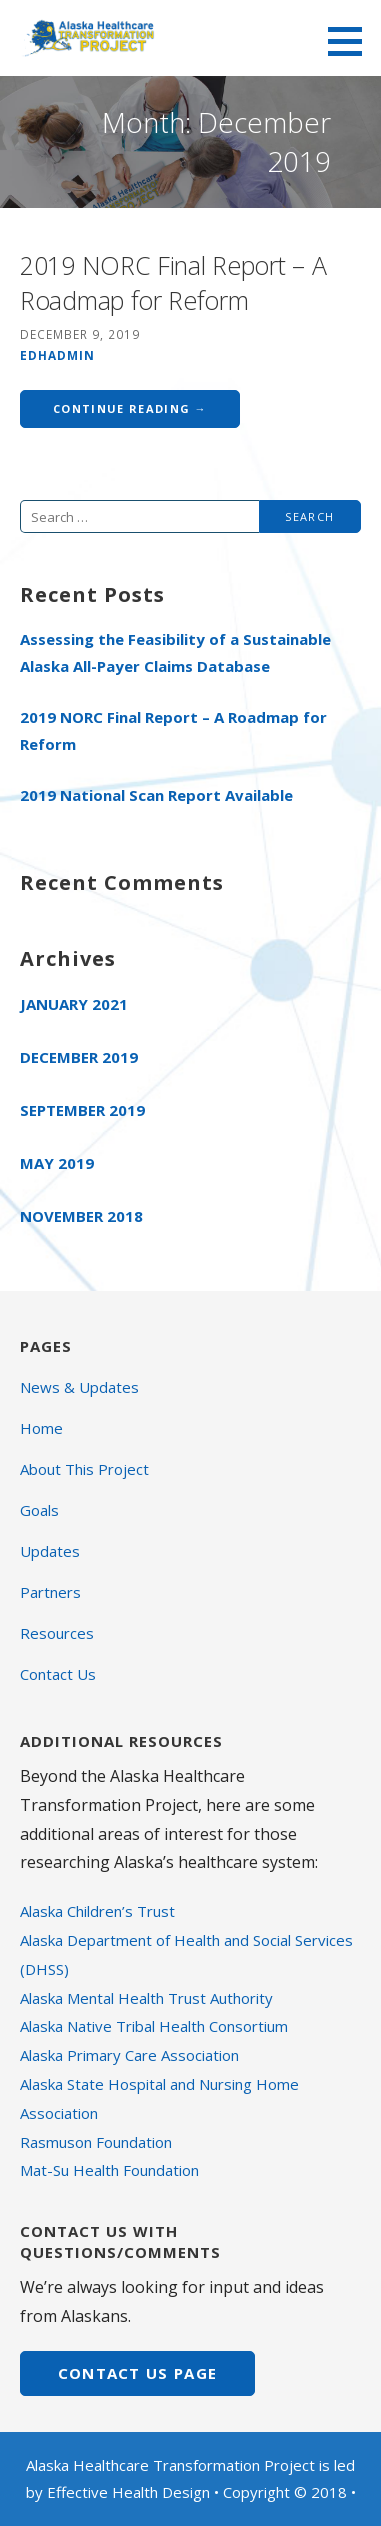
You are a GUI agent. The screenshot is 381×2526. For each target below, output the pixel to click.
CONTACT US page (138, 2373)
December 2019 (79, 1057)
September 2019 (82, 1110)
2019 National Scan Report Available (156, 795)
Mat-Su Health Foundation (109, 2170)
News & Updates (79, 1387)
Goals (39, 1510)
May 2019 (57, 1163)
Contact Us (58, 1674)
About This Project (84, 1469)
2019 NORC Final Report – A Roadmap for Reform (173, 282)
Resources (57, 1633)
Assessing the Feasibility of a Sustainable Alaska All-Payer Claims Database (175, 652)
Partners (50, 1592)
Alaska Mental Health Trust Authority (146, 1998)
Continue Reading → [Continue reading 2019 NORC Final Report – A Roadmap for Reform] (130, 408)
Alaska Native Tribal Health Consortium (154, 2026)
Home (41, 1428)
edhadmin (57, 355)
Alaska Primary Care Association (129, 2055)
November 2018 (81, 1216)
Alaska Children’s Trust (97, 1911)
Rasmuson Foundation (96, 2142)
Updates (50, 1551)
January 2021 (74, 1004)
